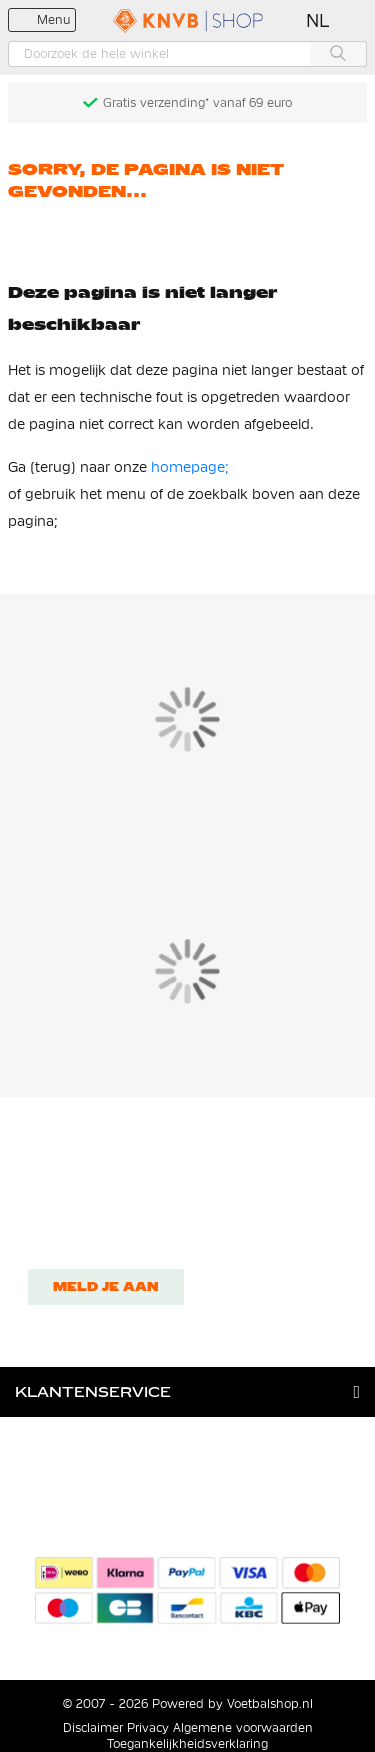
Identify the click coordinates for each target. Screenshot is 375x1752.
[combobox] (187, 54)
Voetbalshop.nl (270, 1704)
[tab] (187, 1392)
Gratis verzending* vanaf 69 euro (197, 103)
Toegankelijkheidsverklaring (187, 1744)
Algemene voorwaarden (243, 1728)
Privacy (148, 1728)
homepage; (190, 467)
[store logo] (188, 20)
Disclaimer (93, 1728)
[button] (318, 21)
